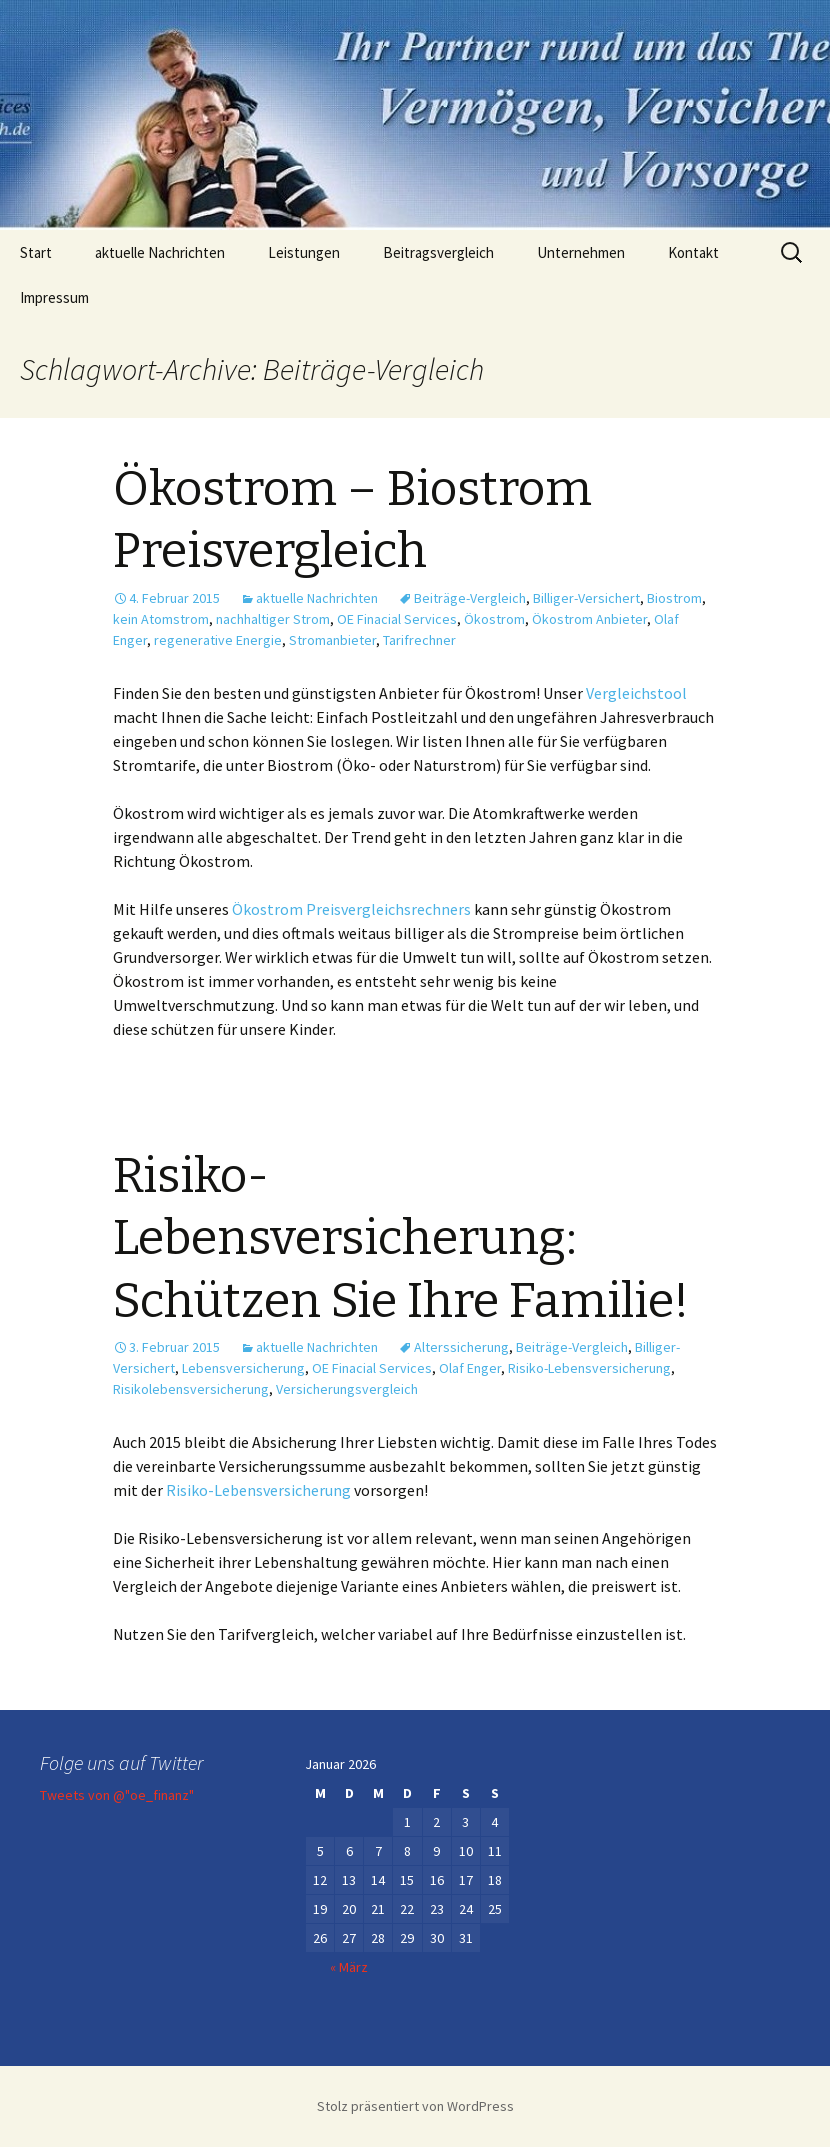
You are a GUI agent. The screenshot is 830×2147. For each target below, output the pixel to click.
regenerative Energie (218, 640)
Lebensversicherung (243, 1368)
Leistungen (304, 252)
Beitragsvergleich (438, 252)
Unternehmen (581, 252)
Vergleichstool (636, 693)
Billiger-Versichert (586, 598)
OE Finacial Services (397, 619)
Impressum (54, 297)
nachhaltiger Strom (273, 619)
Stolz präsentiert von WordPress (415, 2106)
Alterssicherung (461, 1347)
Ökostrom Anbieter (589, 619)
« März (349, 1967)
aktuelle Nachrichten (160, 252)
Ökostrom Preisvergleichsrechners (351, 909)
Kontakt (693, 252)
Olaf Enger (470, 1368)
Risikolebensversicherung (191, 1389)
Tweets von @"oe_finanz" (117, 1795)
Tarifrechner (419, 640)
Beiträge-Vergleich (470, 598)
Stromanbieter (332, 640)
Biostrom (674, 598)
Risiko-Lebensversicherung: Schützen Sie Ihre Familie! (401, 1238)
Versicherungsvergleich (347, 1389)
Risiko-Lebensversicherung (589, 1368)
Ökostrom (494, 619)
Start (36, 252)
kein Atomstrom (161, 619)
